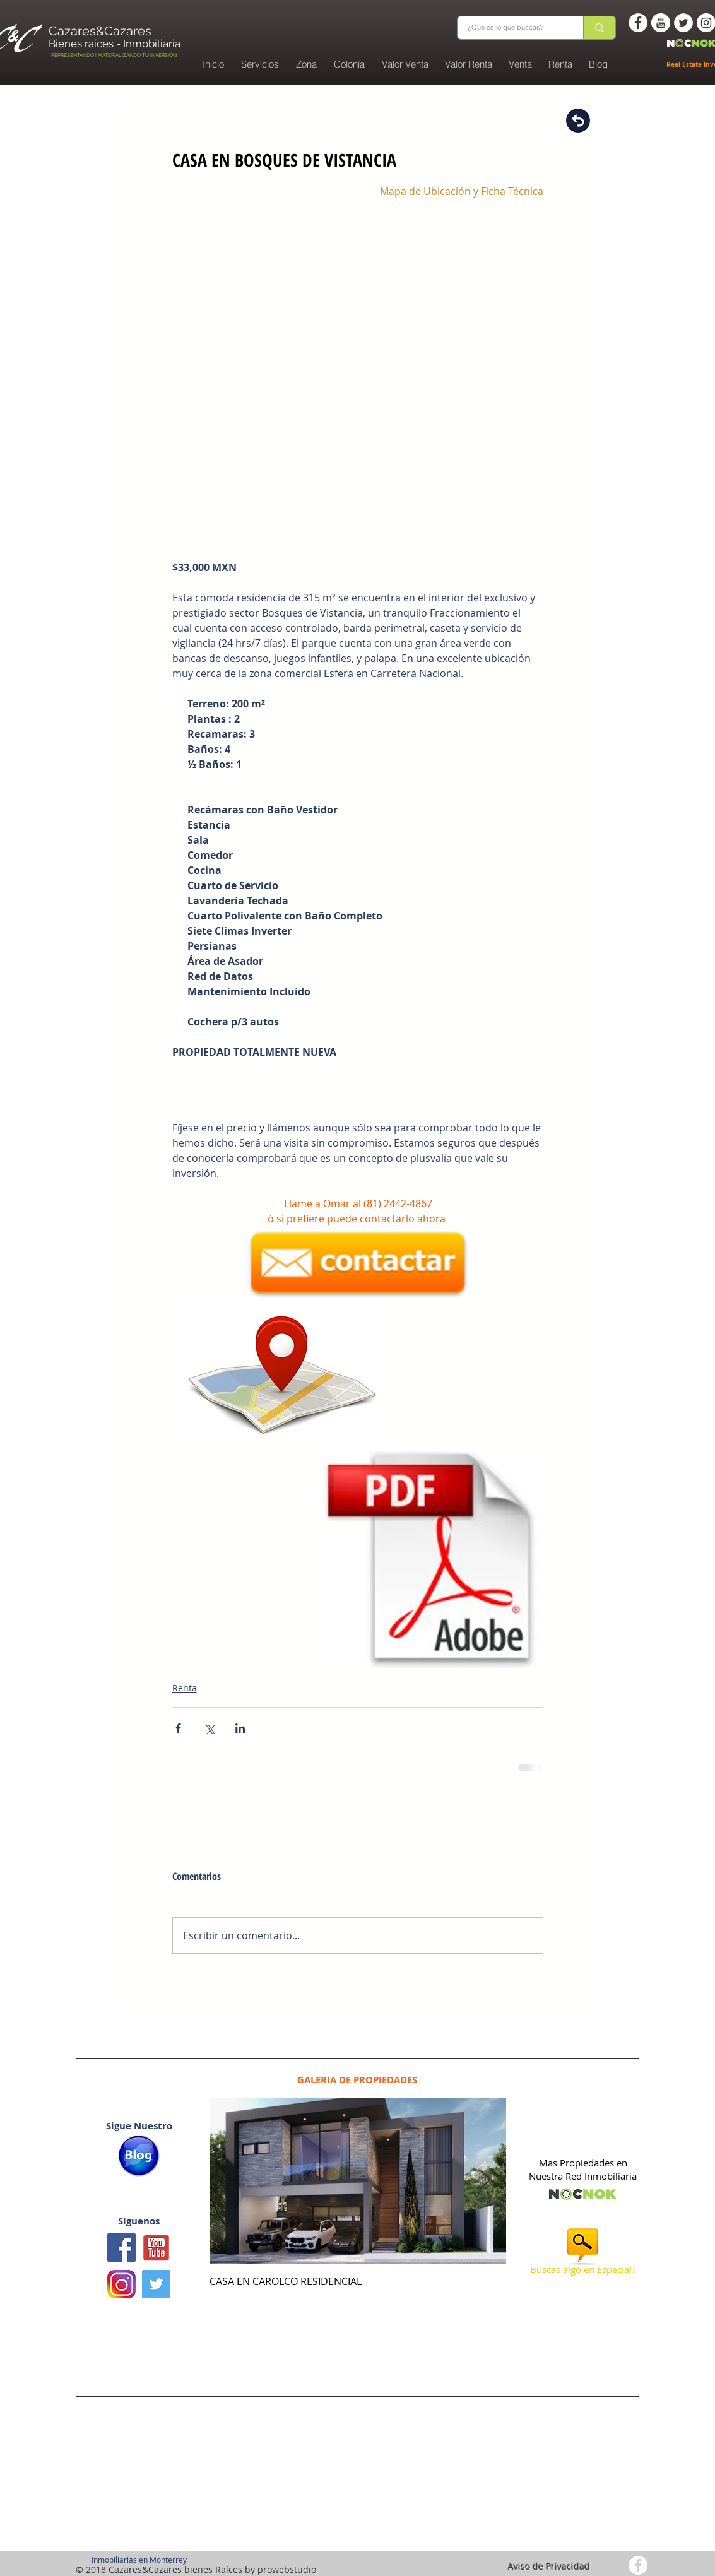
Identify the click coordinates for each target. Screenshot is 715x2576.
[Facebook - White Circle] (638, 22)
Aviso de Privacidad (549, 2566)
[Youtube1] (156, 2247)
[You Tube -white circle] (660, 22)
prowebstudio (286, 2569)
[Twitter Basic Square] (156, 2284)
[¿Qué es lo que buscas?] (512, 27)
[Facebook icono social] (121, 2247)
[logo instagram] (121, 2284)
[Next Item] (486, 2180)
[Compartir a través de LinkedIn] (240, 1728)
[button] (350, 64)
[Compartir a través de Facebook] (178, 1728)
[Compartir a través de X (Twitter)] (209, 1728)
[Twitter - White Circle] (683, 22)
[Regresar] (578, 121)
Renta (184, 1688)
